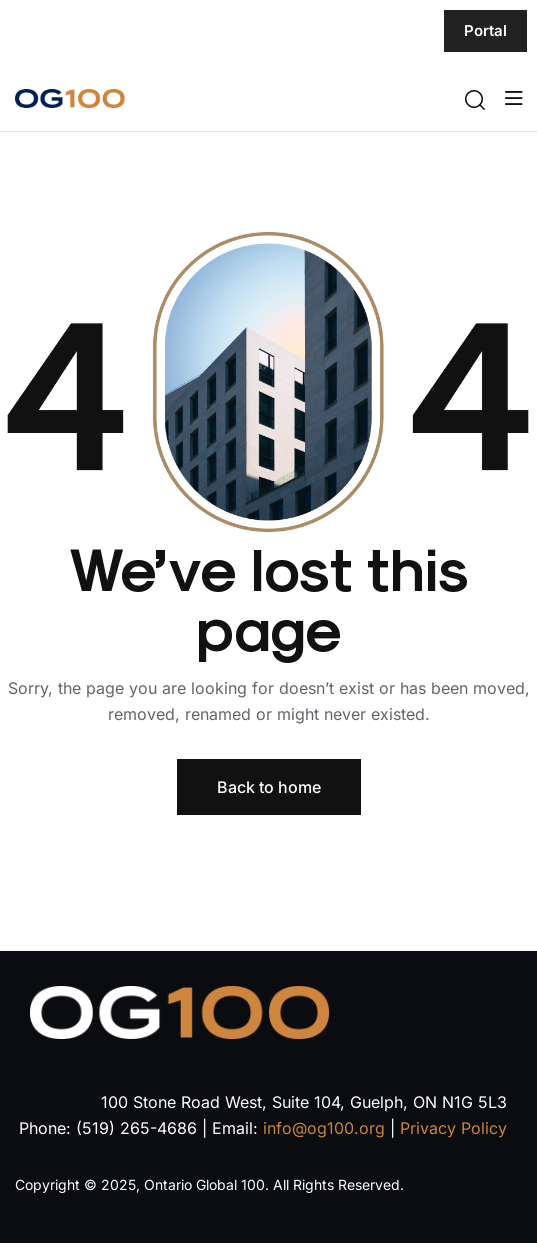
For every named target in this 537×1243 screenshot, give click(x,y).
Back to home (269, 787)
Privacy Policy (453, 1128)
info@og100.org (324, 1128)
